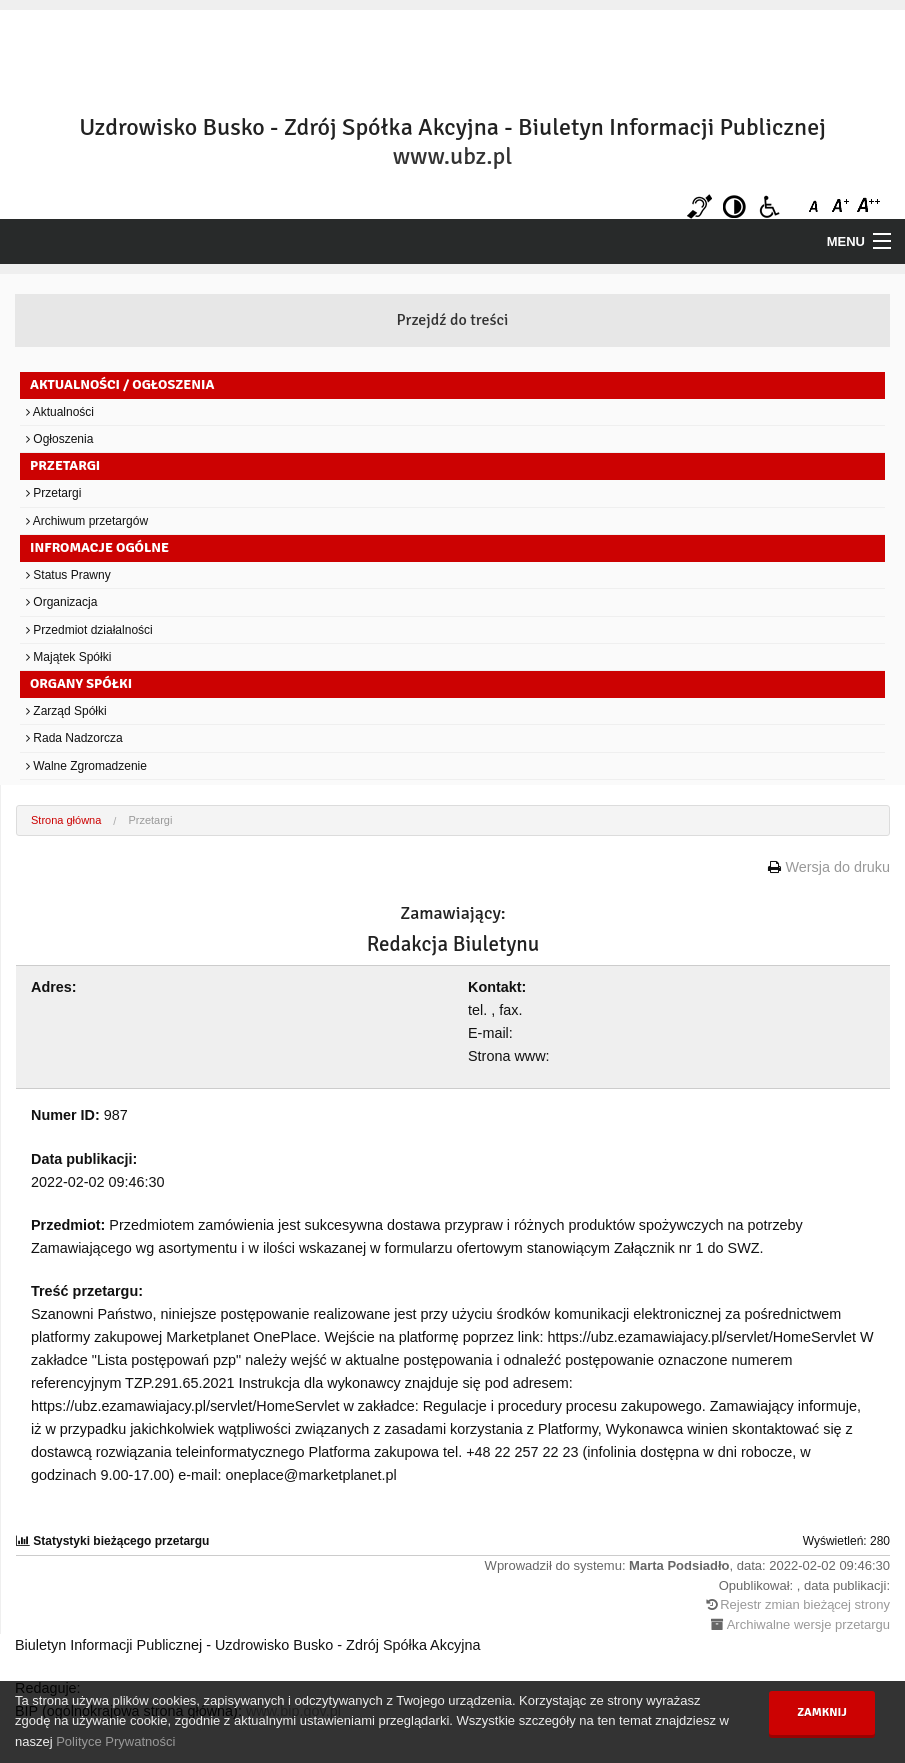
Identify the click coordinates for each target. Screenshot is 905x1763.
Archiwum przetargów (87, 521)
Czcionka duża (867, 206)
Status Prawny (68, 575)
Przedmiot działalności (89, 630)
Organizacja (61, 602)
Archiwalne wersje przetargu (808, 1624)
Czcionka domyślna (817, 206)
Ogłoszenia (59, 439)
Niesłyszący (699, 206)
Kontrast (734, 206)
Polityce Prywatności (115, 1741)
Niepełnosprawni (769, 206)
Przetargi (53, 493)
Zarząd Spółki (66, 711)
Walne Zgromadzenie (86, 766)
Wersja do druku (837, 867)
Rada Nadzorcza (74, 738)
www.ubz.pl (452, 156)
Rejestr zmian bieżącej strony (805, 1604)
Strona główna (66, 820)
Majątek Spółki (68, 657)
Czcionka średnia (842, 206)
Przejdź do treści (453, 320)
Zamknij (822, 1712)
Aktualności (60, 412)
